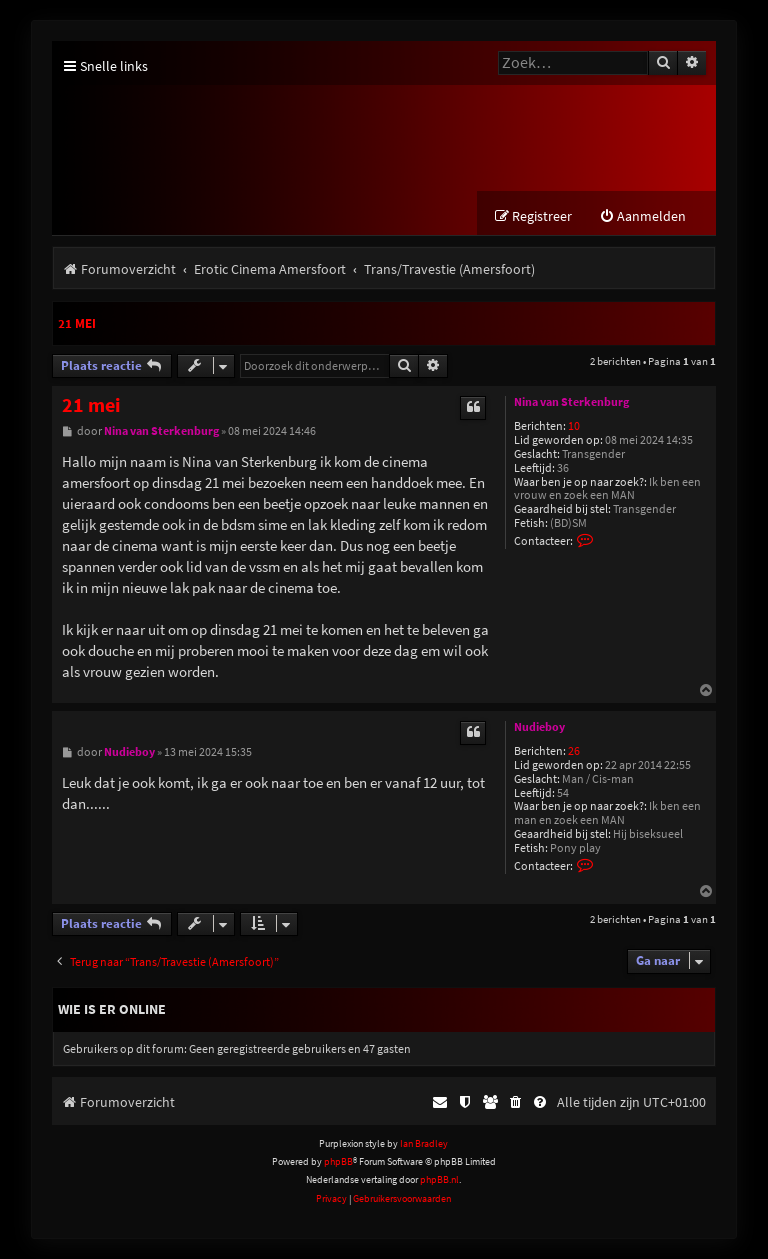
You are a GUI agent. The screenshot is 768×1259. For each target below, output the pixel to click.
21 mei (77, 323)
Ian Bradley (424, 1143)
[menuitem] (642, 216)
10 (574, 426)
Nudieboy (539, 727)
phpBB (338, 1161)
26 (574, 751)
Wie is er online (112, 1009)
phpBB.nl (439, 1180)
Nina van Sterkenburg (571, 402)
